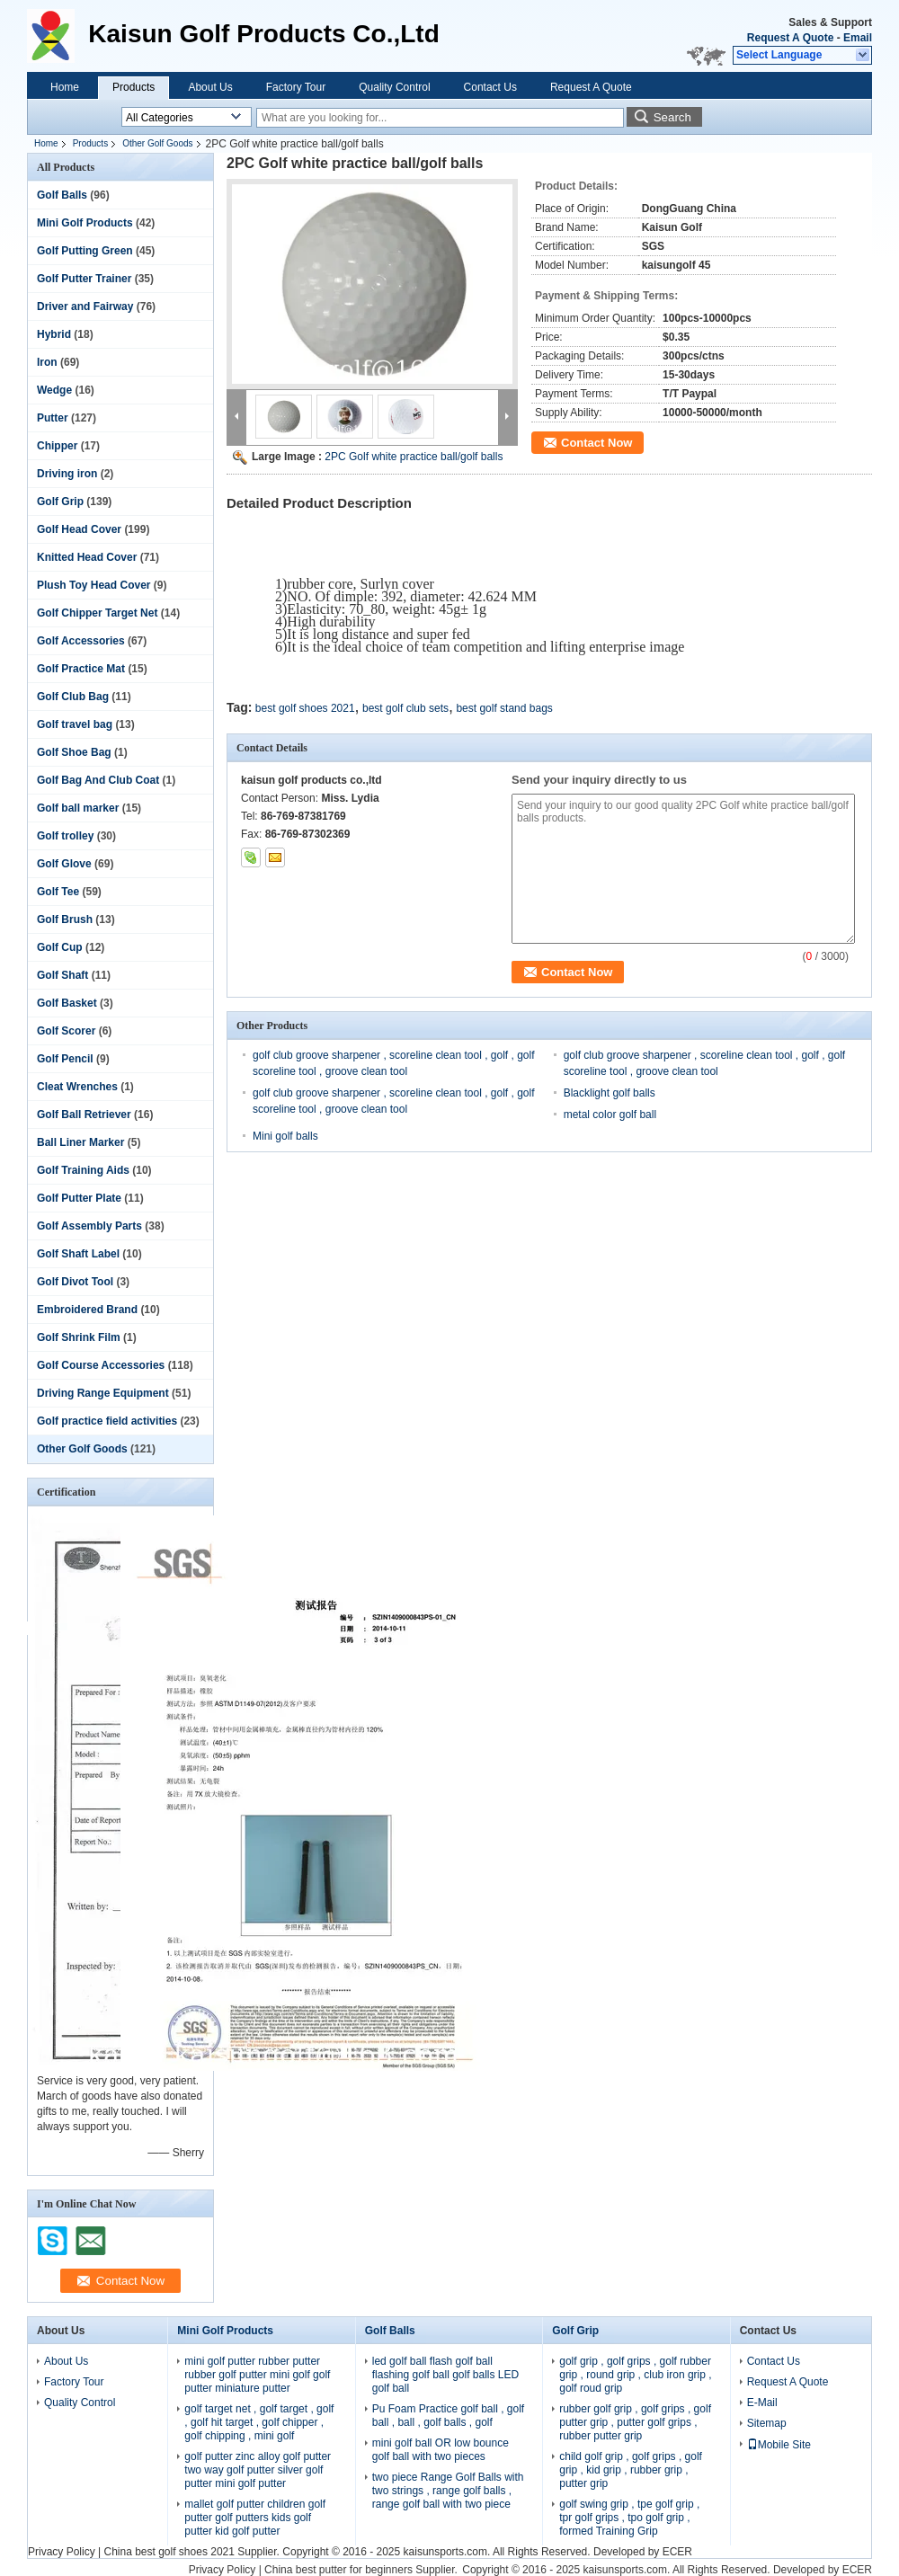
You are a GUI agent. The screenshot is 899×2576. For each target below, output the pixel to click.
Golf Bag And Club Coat (98, 780)
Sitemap (767, 2423)
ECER (677, 2551)
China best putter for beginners (338, 2569)
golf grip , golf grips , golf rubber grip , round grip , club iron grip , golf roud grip (635, 2374)
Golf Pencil (65, 1059)
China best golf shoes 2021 (168, 2551)
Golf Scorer (66, 1031)
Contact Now (596, 442)
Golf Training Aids (83, 1170)
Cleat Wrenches (77, 1086)
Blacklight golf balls (609, 1093)
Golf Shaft (62, 975)
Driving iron (67, 473)
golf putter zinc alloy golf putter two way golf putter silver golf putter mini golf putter (257, 2470)
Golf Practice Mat (81, 668)
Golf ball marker (78, 808)
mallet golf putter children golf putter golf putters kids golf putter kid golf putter (254, 2517)
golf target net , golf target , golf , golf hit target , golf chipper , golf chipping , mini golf (259, 2422)
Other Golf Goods (157, 143)
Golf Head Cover (79, 529)
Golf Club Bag (73, 696)
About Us (210, 87)
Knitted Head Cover (87, 557)
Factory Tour (295, 87)
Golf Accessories (81, 641)
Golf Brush (65, 919)
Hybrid (54, 334)
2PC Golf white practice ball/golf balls (414, 456)
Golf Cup (60, 947)
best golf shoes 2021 (305, 708)
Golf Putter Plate (79, 1198)
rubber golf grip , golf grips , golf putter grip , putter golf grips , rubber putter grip (635, 2422)
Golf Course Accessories (101, 1365)
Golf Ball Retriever (84, 1114)
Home (64, 87)
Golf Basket (67, 1003)
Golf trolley (65, 836)
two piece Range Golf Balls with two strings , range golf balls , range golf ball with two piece (448, 2490)
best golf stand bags (504, 708)
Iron (47, 362)
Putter (52, 418)
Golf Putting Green (85, 250)
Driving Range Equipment (103, 1393)
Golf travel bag (74, 724)
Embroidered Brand (87, 1309)
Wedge (54, 390)
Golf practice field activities (107, 1421)
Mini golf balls (285, 1136)
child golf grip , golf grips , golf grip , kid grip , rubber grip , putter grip (630, 2470)
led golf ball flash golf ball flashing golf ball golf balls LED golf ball (445, 2374)
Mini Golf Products (85, 223)
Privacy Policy (61, 2551)
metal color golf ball (610, 1114)
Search (672, 117)
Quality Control (394, 87)
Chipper (57, 446)
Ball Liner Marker (80, 1142)
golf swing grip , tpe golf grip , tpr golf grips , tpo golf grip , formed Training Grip (629, 2517)
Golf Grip (60, 501)
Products (133, 87)
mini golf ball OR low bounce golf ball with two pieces (440, 2450)
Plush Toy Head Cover (93, 585)
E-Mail (762, 2402)
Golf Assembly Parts (89, 1226)
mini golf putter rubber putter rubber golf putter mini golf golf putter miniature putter (257, 2374)
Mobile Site (779, 2444)
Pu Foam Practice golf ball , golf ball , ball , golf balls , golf (448, 2416)
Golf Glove (64, 863)
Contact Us (490, 87)
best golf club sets (405, 708)
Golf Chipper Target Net (97, 613)
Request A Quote (790, 37)
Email (857, 37)
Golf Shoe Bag (74, 752)
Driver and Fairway (85, 306)
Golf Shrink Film (78, 1337)
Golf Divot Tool (75, 1281)
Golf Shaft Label (78, 1254)
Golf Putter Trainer (84, 278)
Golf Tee (58, 891)
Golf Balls (62, 195)
